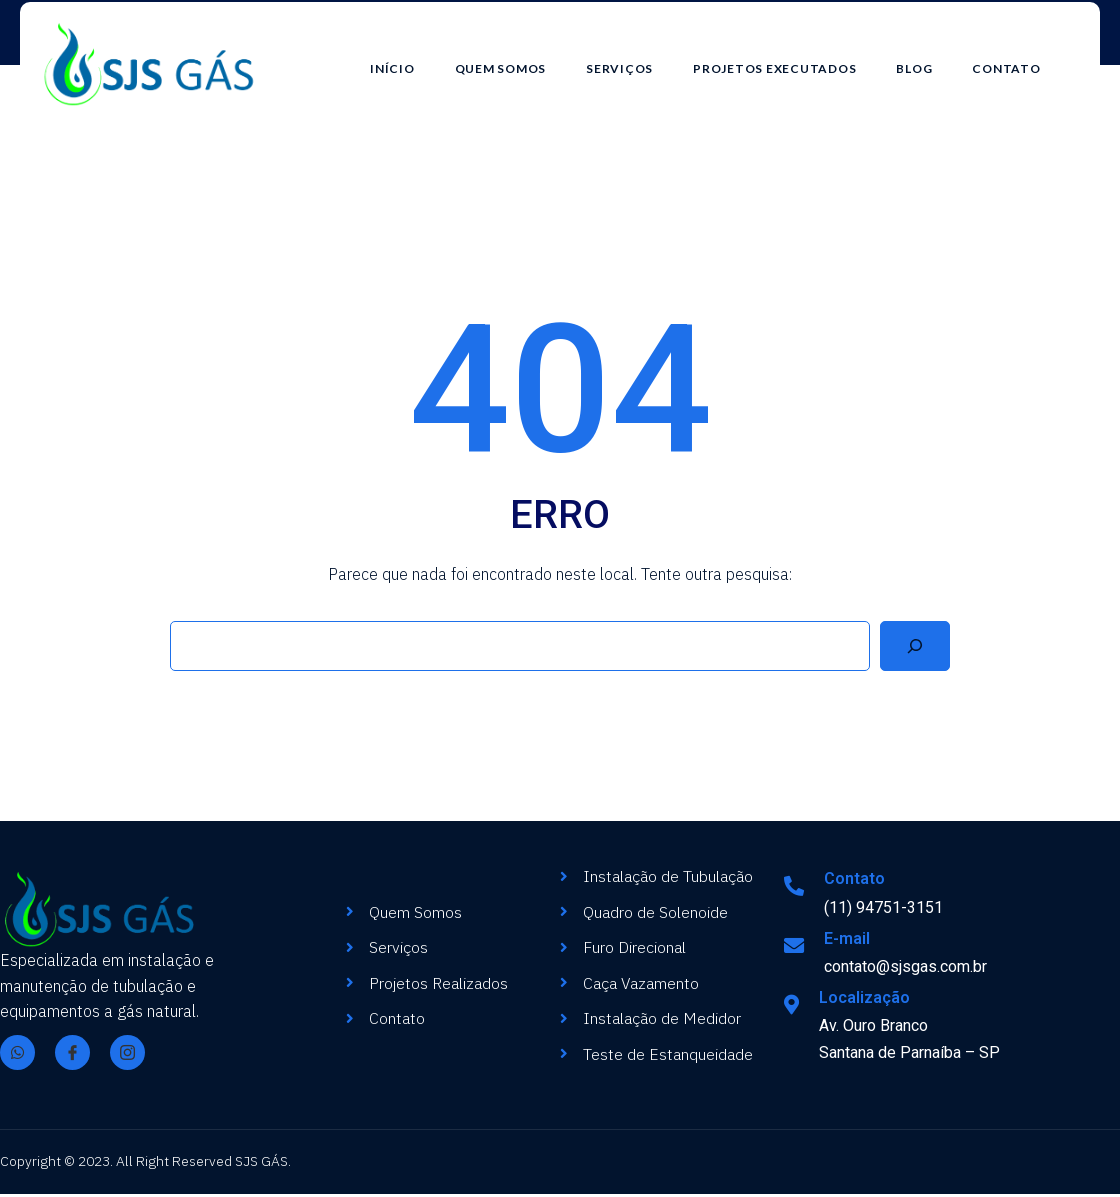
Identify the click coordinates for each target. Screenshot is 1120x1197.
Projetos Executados (794, 57)
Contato (1026, 57)
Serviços (639, 57)
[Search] (915, 649)
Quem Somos (520, 57)
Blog (934, 57)
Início (412, 57)
